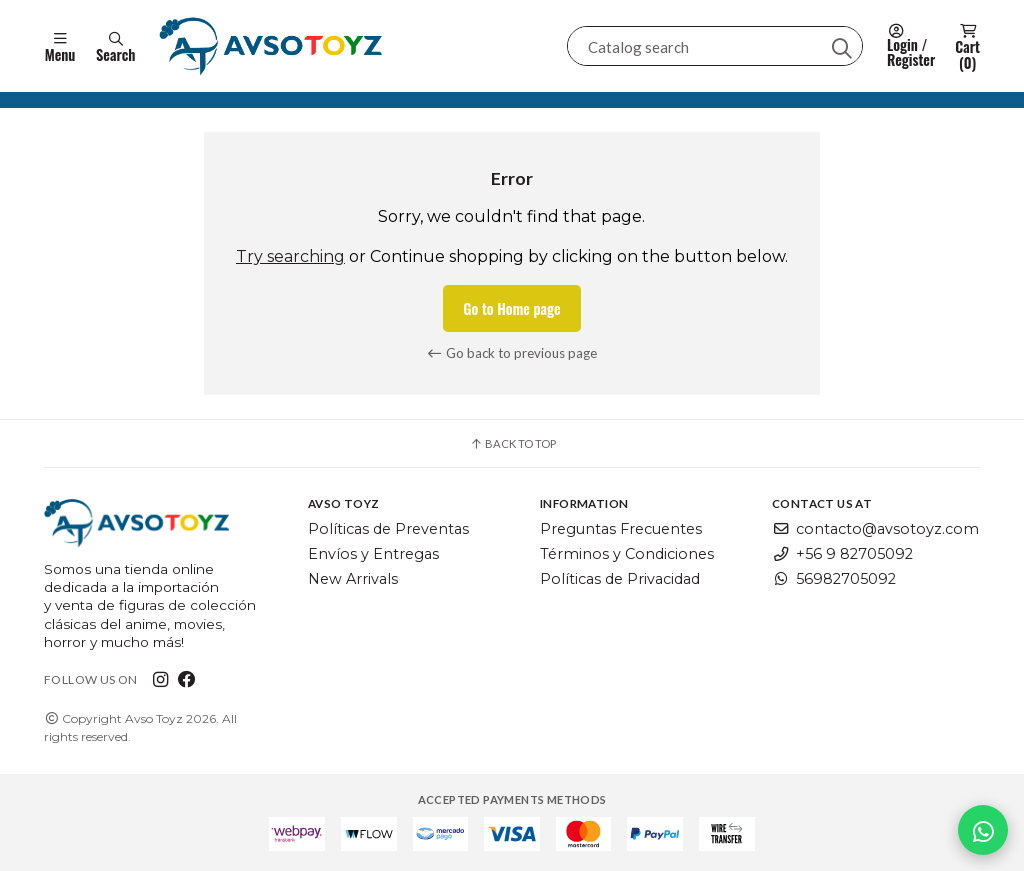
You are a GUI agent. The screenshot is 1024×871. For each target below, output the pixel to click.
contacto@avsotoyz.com (875, 530)
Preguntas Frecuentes (621, 530)
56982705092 (834, 579)
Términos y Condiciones (627, 554)
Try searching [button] (290, 256)
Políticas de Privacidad (620, 579)
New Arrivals (353, 579)
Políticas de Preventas (388, 530)
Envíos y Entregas (373, 554)
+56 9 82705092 (842, 554)
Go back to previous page (512, 353)
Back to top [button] (512, 443)
